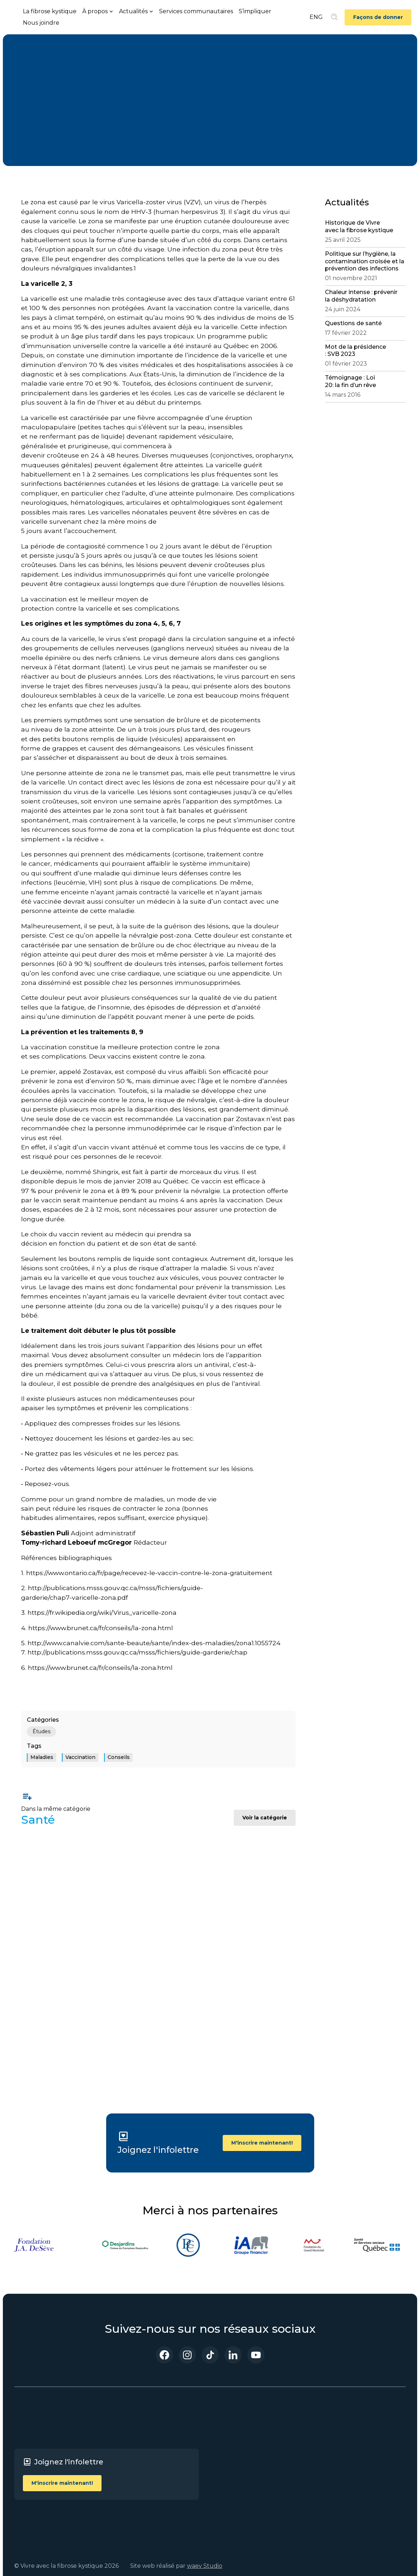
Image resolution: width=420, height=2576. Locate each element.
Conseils (119, 1757)
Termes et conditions (301, 2435)
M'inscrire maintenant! (262, 2143)
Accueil (232, 2431)
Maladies (41, 1757)
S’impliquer (255, 11)
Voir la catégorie (264, 1817)
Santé (35, 67)
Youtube (364, 2472)
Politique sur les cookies (305, 2470)
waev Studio (204, 2565)
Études (41, 1731)
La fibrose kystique (49, 11)
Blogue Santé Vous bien (241, 2486)
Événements (240, 2472)
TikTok (361, 2451)
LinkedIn (364, 2462)
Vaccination (80, 1757)
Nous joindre (41, 22)
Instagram (366, 2441)
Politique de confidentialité (307, 2452)
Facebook (366, 2431)
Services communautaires (196, 11)
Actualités (236, 2462)
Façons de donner (378, 17)
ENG (316, 17)
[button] (97, 11)
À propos (234, 2451)
